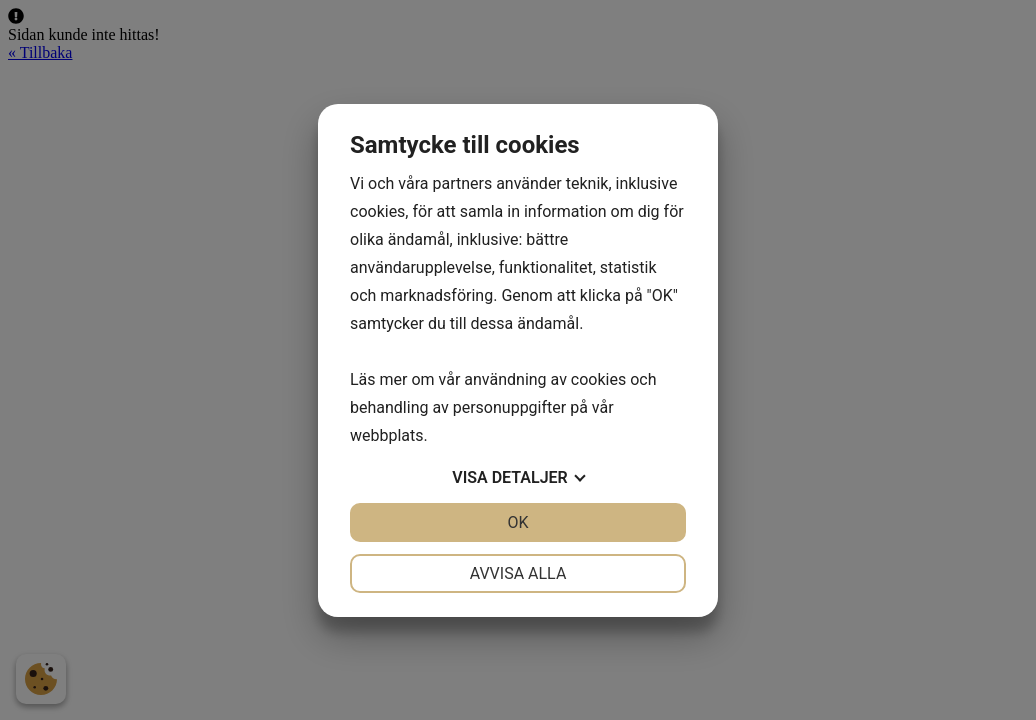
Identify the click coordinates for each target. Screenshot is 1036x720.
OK (517, 522)
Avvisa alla (518, 573)
